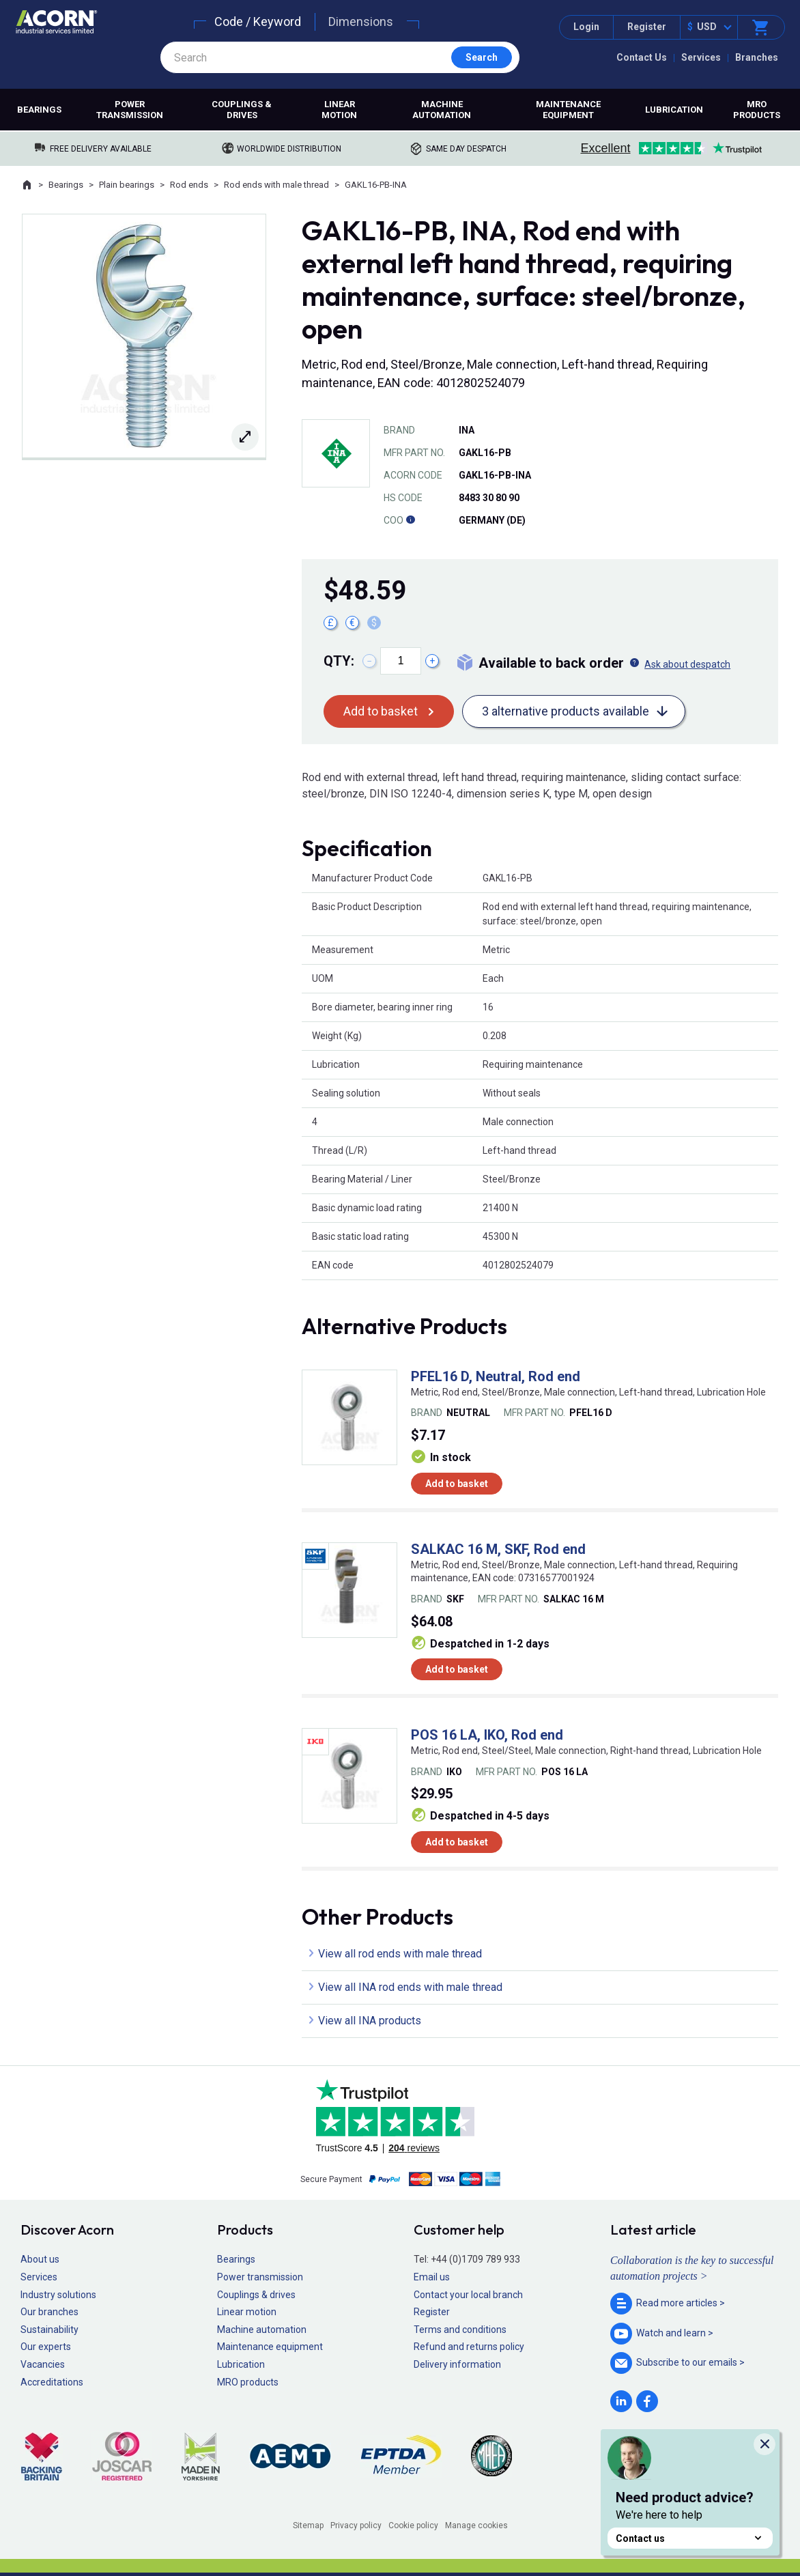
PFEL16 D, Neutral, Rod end (495, 1376)
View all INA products (369, 2020)
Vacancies (42, 2364)
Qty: (339, 661)
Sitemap (308, 2525)
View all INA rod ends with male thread (410, 1987)
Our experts (45, 2346)
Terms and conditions (460, 2329)
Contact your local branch (468, 2294)
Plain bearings (126, 185)
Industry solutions (58, 2294)
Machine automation (441, 109)
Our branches (49, 2311)
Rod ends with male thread (276, 185)
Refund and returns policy (469, 2346)
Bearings (39, 109)
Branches (756, 57)
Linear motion (339, 109)
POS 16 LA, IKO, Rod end (487, 1735)
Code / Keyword (257, 21)
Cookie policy (413, 2525)
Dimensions (360, 21)
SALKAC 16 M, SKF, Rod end (498, 1549)
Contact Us (641, 57)
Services (701, 57)
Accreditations (51, 2382)
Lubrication (674, 109)
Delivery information (457, 2364)
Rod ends (189, 185)
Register (646, 26)
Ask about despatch (687, 664)
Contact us (690, 2538)
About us (39, 2259)
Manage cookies (476, 2525)
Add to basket (380, 711)
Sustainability (49, 2329)
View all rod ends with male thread (400, 1953)
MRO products (756, 109)
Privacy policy (356, 2525)
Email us (432, 2276)
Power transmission (129, 109)
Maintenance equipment (568, 109)
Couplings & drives (242, 109)
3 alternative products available (565, 711)
